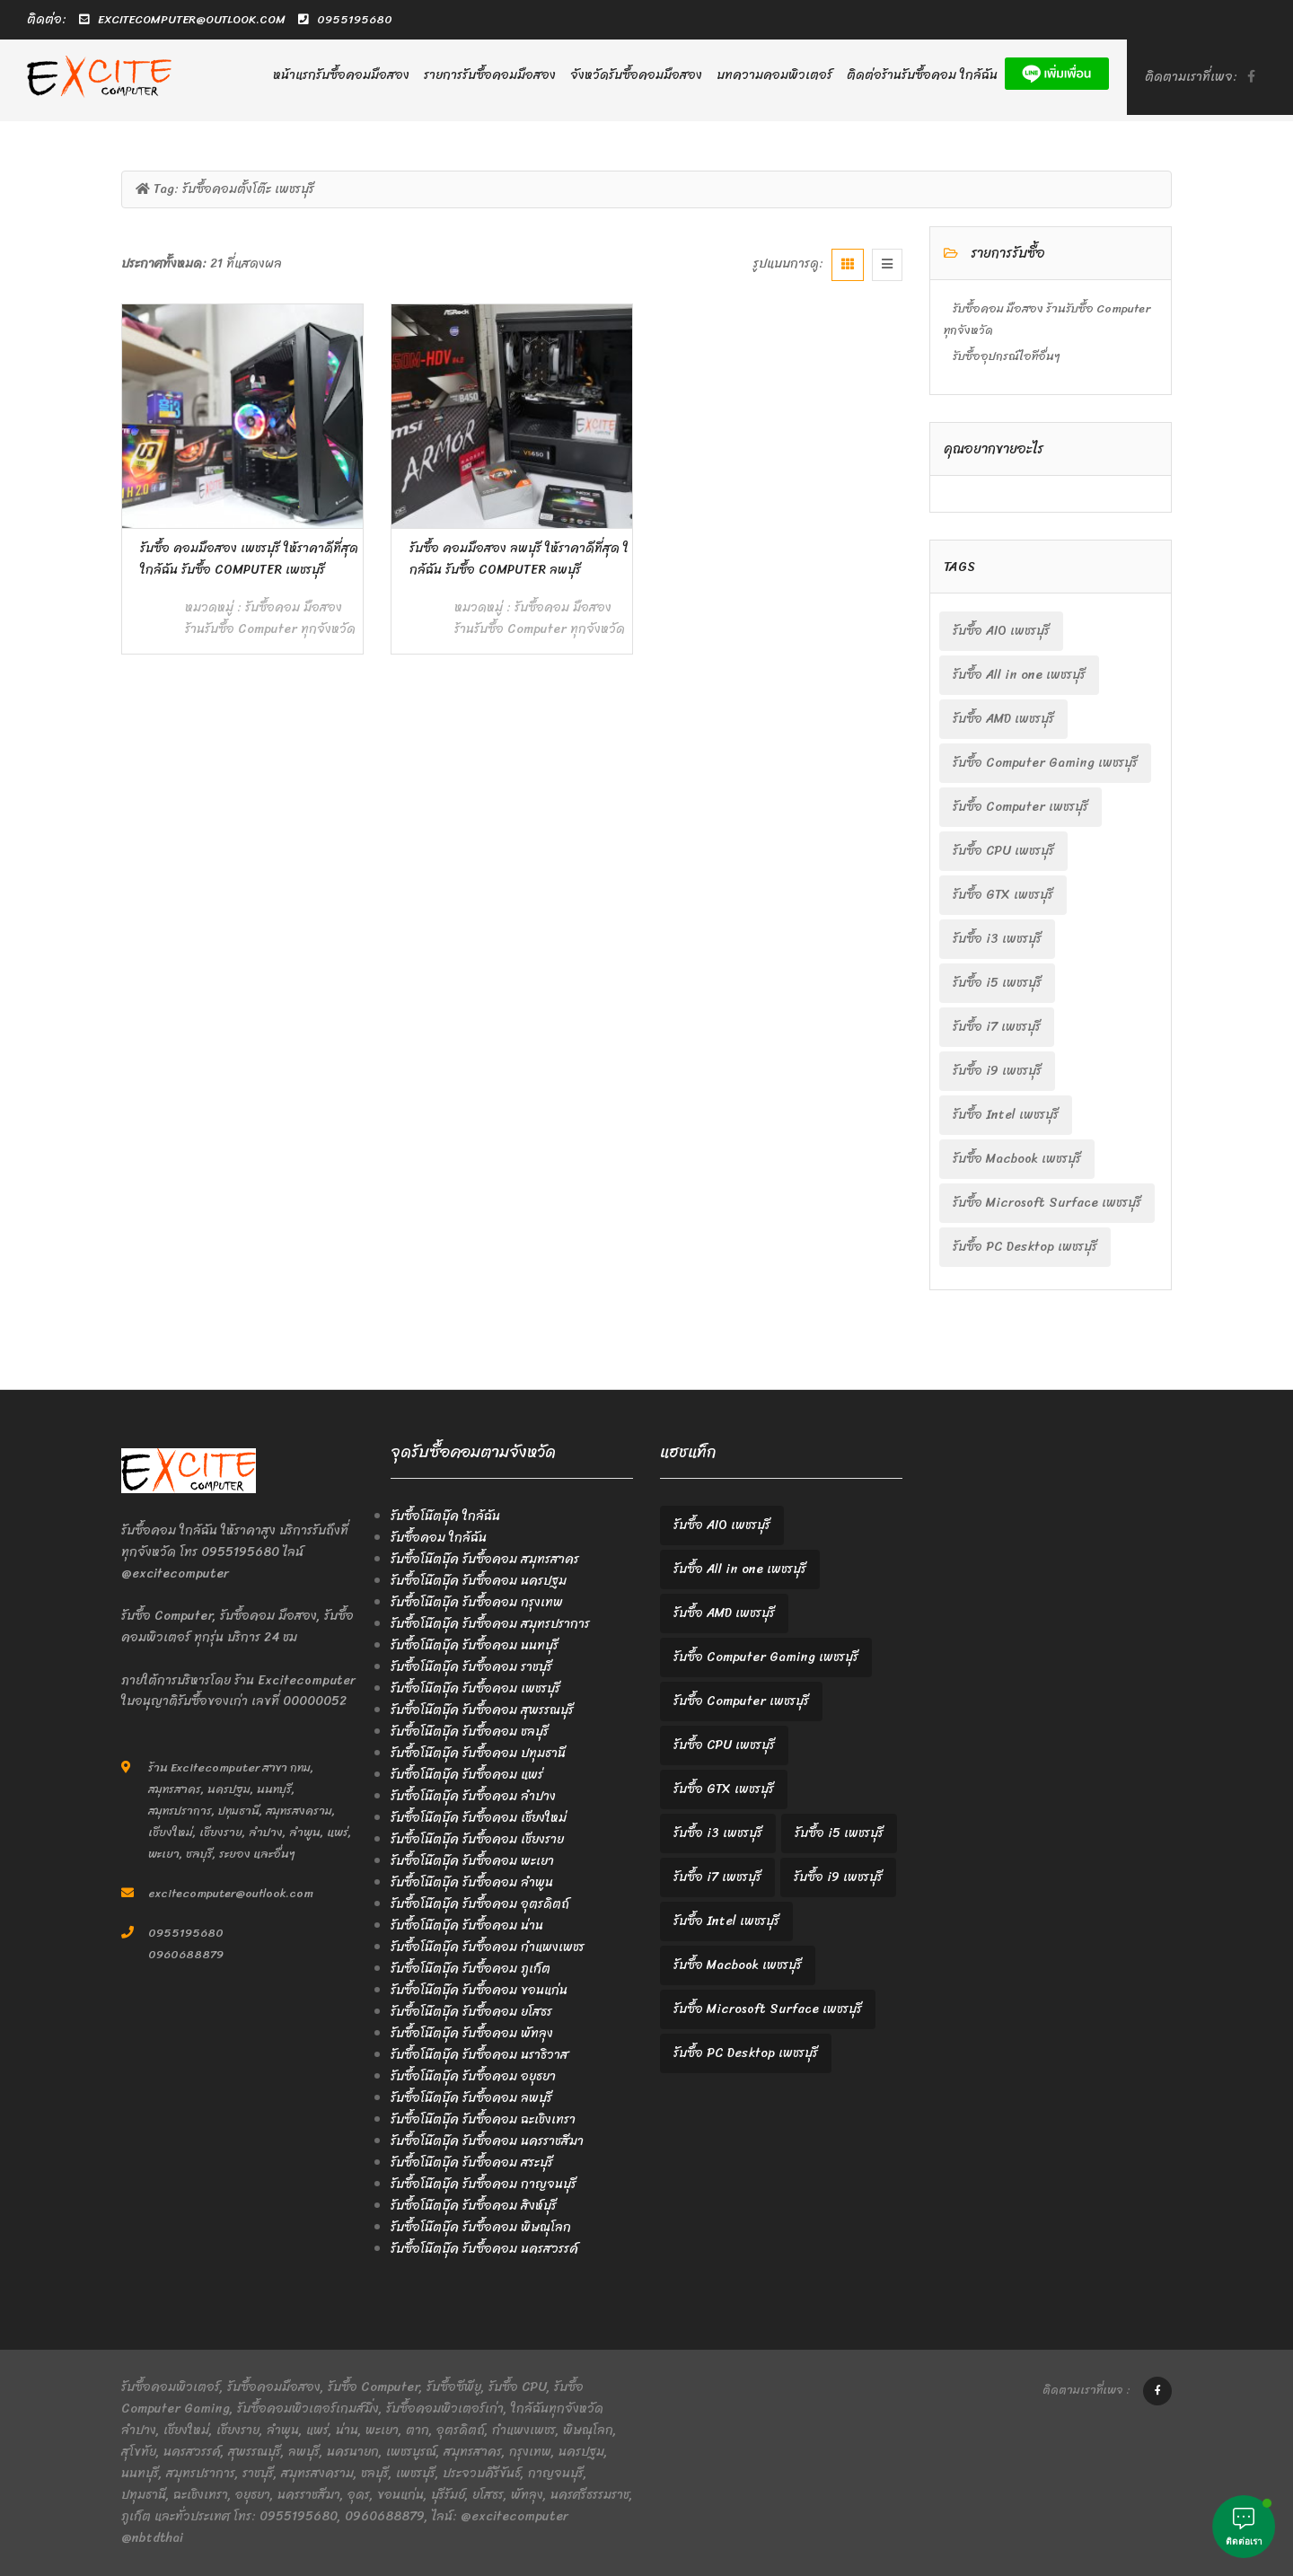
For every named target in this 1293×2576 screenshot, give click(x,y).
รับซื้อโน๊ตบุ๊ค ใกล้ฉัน (445, 1516)
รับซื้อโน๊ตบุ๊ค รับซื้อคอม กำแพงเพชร (488, 1947)
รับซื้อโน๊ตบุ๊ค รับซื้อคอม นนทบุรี (475, 1645)
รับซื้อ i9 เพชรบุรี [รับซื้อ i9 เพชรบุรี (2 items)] (997, 1070)
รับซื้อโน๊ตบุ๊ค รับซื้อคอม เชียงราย (477, 1839)
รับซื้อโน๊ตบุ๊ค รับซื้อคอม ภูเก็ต (470, 1968)
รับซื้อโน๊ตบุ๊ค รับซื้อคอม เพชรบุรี (475, 1688)
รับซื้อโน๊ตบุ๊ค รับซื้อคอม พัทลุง (472, 2033)
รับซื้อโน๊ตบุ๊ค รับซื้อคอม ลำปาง (473, 1796)
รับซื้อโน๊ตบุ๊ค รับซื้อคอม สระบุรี (472, 2162)
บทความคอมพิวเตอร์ (774, 75)
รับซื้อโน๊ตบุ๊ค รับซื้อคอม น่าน (467, 1925)
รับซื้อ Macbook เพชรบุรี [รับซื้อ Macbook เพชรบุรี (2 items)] (1017, 1158)
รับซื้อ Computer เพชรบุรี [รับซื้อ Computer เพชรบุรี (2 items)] (1020, 807)
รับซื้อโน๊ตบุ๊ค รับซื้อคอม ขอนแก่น (479, 1990)
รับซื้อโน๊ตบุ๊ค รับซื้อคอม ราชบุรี (471, 1667)
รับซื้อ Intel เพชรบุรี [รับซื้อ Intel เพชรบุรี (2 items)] (1006, 1114)
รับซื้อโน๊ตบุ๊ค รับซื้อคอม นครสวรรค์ (484, 2249)
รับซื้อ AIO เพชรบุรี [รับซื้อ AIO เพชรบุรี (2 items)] (1001, 631)
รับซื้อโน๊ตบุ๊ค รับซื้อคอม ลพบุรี (471, 2098)
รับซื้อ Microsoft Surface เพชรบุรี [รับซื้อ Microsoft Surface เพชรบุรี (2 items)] (1047, 1202)
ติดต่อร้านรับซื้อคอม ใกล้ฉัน (922, 75)
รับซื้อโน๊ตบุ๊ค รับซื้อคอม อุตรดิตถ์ (480, 1904)
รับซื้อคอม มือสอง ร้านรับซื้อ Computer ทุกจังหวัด (270, 618)
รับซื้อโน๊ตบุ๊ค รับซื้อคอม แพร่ (467, 1774)
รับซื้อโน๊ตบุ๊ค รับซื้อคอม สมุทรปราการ (490, 1624)
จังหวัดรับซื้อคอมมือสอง (636, 75)
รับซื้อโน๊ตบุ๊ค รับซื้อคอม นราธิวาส (479, 2055)
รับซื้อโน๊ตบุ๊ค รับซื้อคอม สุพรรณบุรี (482, 1710)
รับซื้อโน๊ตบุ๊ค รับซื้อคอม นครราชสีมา (487, 2141)
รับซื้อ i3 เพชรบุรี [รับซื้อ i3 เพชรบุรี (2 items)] (997, 939)
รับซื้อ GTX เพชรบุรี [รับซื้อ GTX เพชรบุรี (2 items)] (1003, 895)
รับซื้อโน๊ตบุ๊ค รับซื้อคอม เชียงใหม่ (479, 1818)
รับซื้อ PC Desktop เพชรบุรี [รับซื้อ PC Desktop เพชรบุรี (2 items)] (1025, 1246)
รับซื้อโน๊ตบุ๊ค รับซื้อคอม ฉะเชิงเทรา (483, 2119)
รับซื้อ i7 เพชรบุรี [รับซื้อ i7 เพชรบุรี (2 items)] (997, 1026)
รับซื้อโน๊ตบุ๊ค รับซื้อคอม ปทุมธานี (478, 1753)
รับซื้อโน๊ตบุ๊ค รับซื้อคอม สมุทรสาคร (485, 1559)
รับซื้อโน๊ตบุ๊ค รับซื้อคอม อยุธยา (473, 2076)
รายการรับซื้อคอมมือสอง (490, 75)
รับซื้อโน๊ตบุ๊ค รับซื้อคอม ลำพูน (472, 1882)
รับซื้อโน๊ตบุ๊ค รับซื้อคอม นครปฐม (479, 1580)
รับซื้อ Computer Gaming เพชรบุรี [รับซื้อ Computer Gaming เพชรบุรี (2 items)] (1045, 763)
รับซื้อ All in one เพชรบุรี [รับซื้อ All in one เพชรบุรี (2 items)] (1019, 675)
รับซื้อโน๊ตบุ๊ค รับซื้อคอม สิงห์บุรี (474, 2205)
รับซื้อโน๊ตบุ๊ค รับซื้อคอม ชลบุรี (470, 1731)
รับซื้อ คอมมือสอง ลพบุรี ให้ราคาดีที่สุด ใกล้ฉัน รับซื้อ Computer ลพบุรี (519, 559)
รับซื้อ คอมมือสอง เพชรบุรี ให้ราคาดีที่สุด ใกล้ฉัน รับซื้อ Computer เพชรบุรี (249, 559)
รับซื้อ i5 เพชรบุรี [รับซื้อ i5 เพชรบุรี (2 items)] (997, 982)
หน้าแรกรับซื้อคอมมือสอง (341, 75)
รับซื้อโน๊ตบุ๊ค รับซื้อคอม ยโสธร (471, 2011)
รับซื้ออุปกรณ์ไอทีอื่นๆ (1006, 356)
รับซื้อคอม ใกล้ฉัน (439, 1537)
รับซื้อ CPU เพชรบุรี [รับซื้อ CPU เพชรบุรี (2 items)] (1003, 851)
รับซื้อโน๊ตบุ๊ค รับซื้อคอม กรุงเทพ (477, 1602)
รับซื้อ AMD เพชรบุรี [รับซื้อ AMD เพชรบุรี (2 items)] (1003, 719)
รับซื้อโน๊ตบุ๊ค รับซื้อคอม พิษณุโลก (481, 2227)
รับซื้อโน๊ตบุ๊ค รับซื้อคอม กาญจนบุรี (483, 2184)
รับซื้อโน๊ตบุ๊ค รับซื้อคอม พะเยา (472, 1861)
